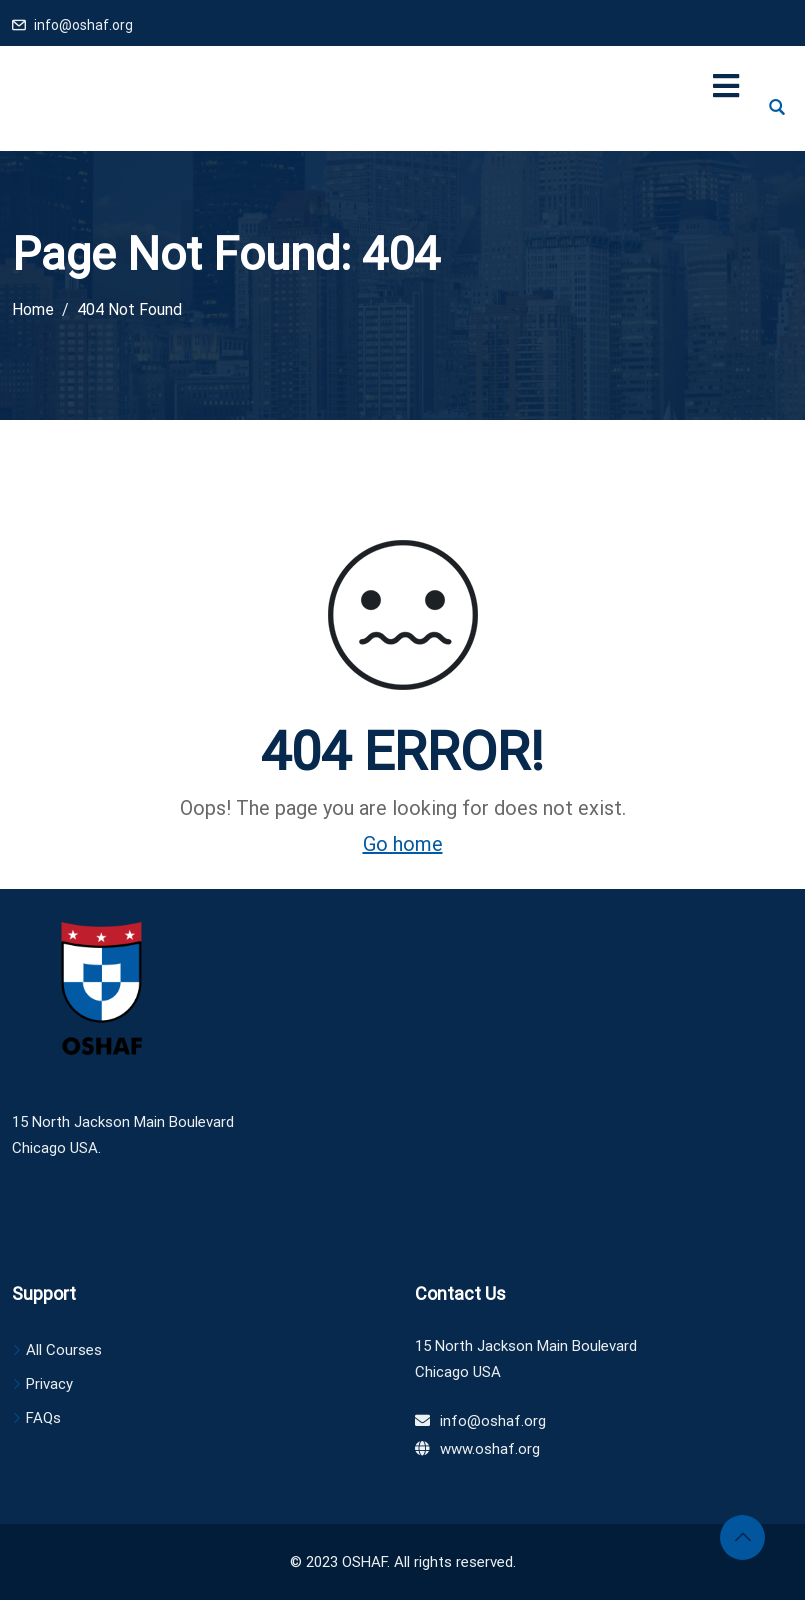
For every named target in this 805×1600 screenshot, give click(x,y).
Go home (403, 844)
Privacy (49, 1384)
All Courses (64, 1350)
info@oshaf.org (83, 25)
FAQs (43, 1418)
